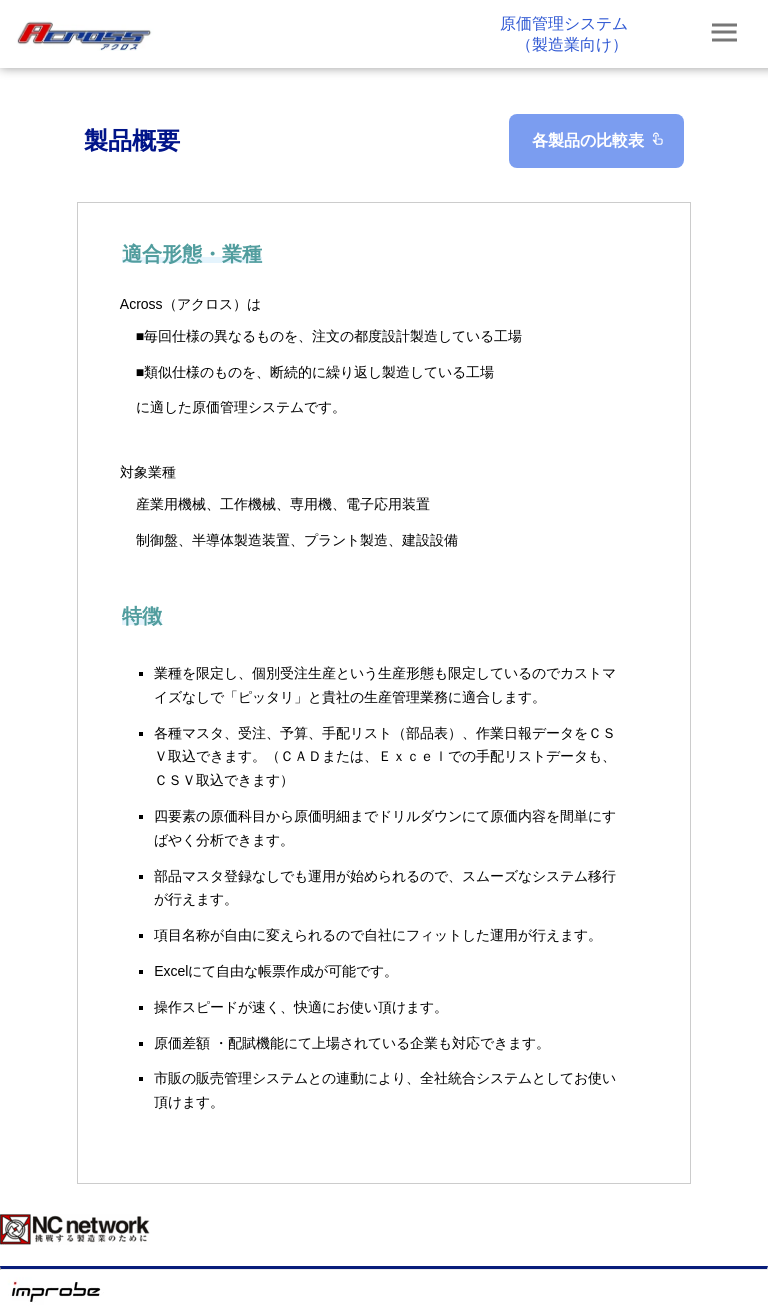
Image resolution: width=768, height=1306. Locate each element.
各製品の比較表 (600, 140)
